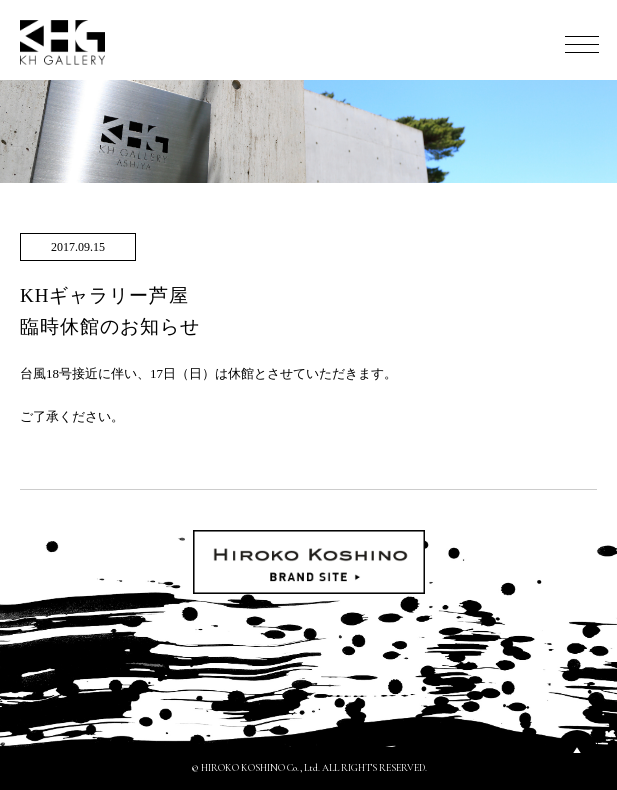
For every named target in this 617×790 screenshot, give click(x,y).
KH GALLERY (63, 42)
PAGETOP (577, 750)
